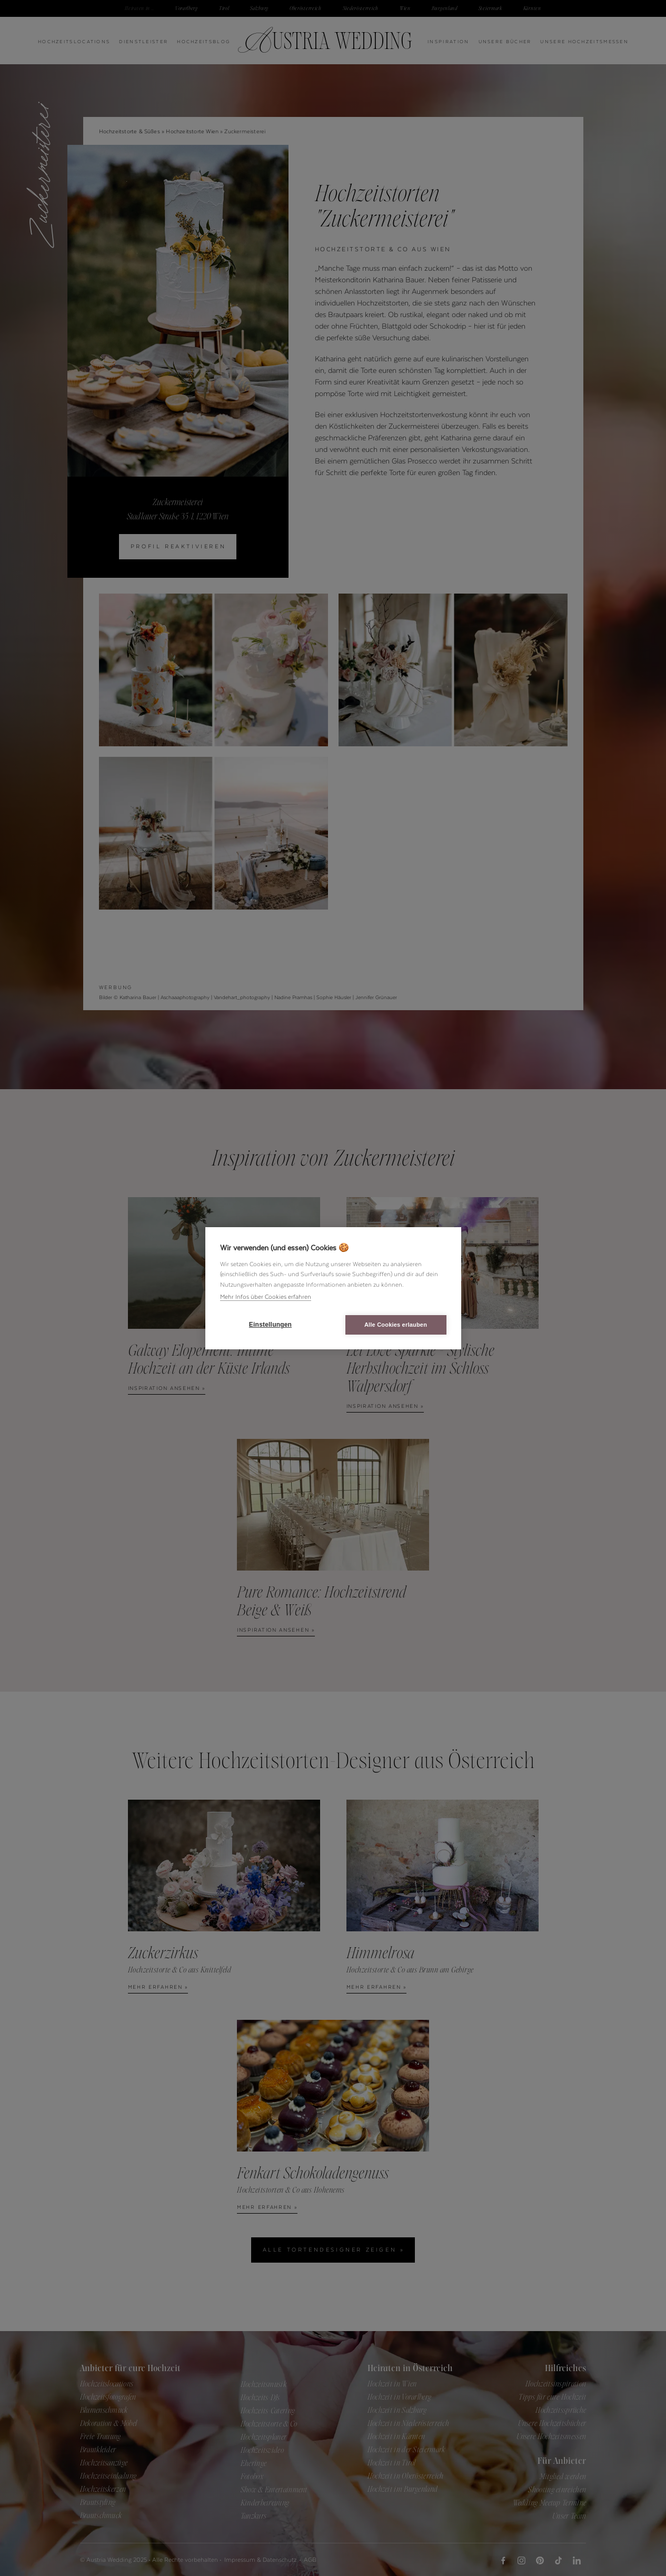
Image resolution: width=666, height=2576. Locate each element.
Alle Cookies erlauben (395, 1324)
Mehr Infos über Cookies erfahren (265, 1296)
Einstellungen (270, 1324)
